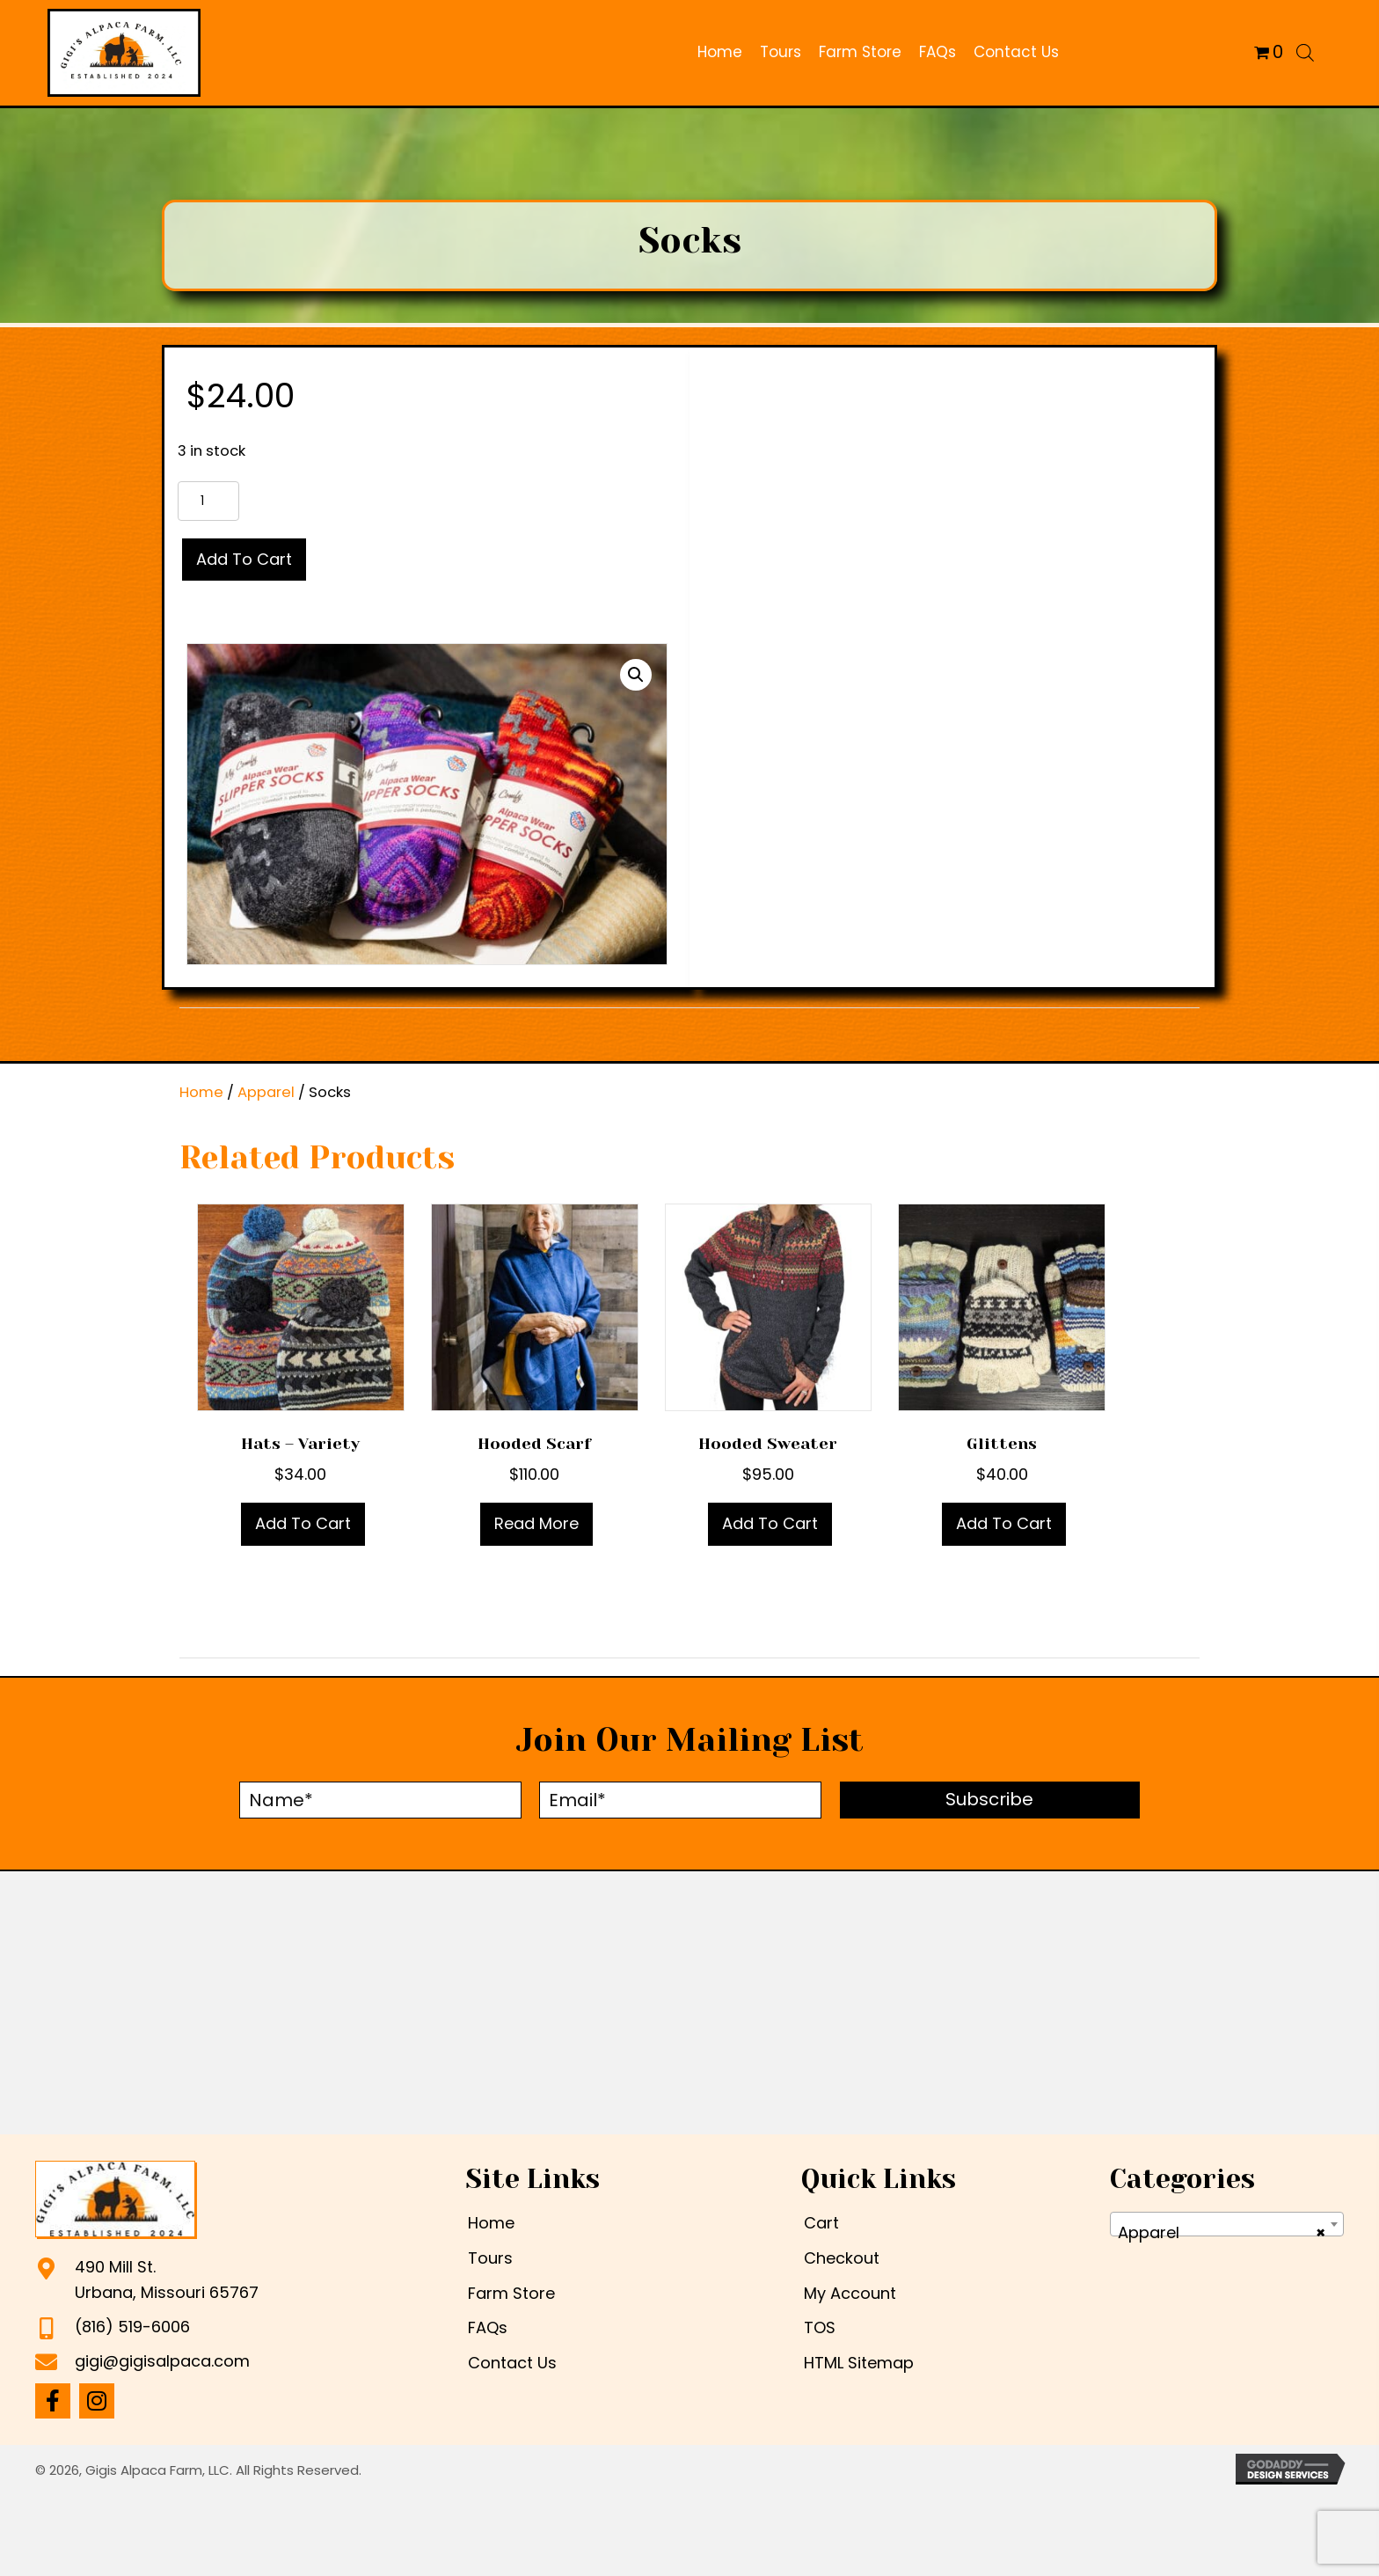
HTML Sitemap (859, 2363)
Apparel (266, 1092)
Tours (490, 2258)
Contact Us (512, 2363)
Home (201, 1092)
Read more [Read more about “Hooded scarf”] (536, 1523)
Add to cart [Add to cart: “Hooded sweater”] (770, 1523)
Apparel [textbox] (1221, 2233)
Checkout (841, 2258)
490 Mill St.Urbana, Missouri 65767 (167, 2279)
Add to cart (244, 559)
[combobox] (1227, 2224)
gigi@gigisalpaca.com (162, 2361)
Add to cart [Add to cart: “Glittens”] (1004, 1523)
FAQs (487, 2327)
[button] (636, 675)
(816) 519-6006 (132, 2327)
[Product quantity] (208, 501)
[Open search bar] (1305, 52)
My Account (850, 2293)
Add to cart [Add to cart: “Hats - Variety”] (303, 1523)
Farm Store (511, 2293)
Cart (821, 2223)
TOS (819, 2327)
